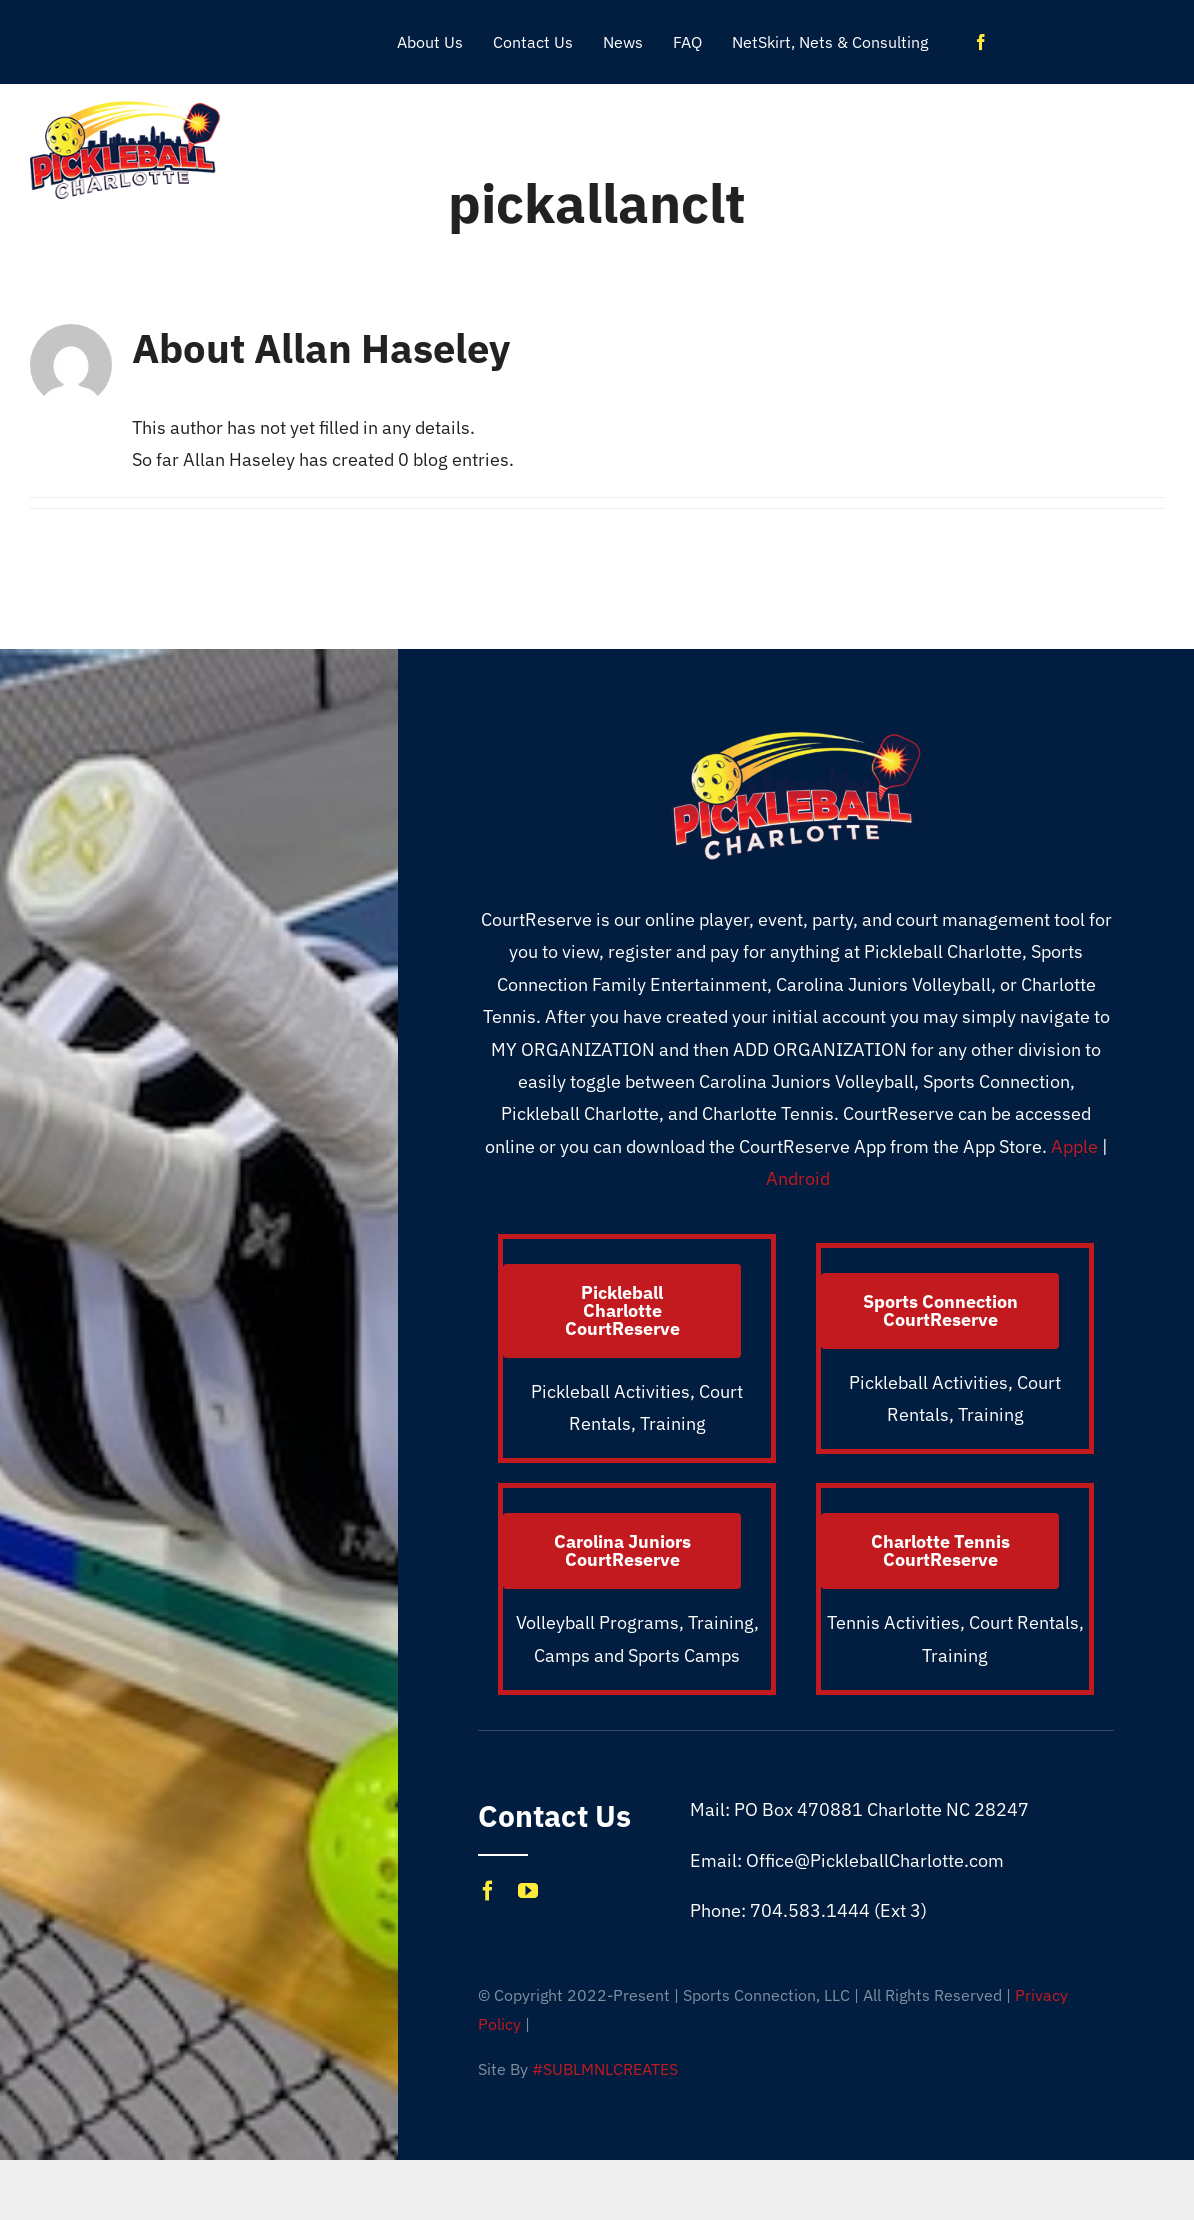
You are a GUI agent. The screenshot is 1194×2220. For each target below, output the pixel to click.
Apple (1074, 1146)
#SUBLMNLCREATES (605, 2069)
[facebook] (981, 42)
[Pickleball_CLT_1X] (125, 107)
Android (798, 1178)
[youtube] (528, 1891)
